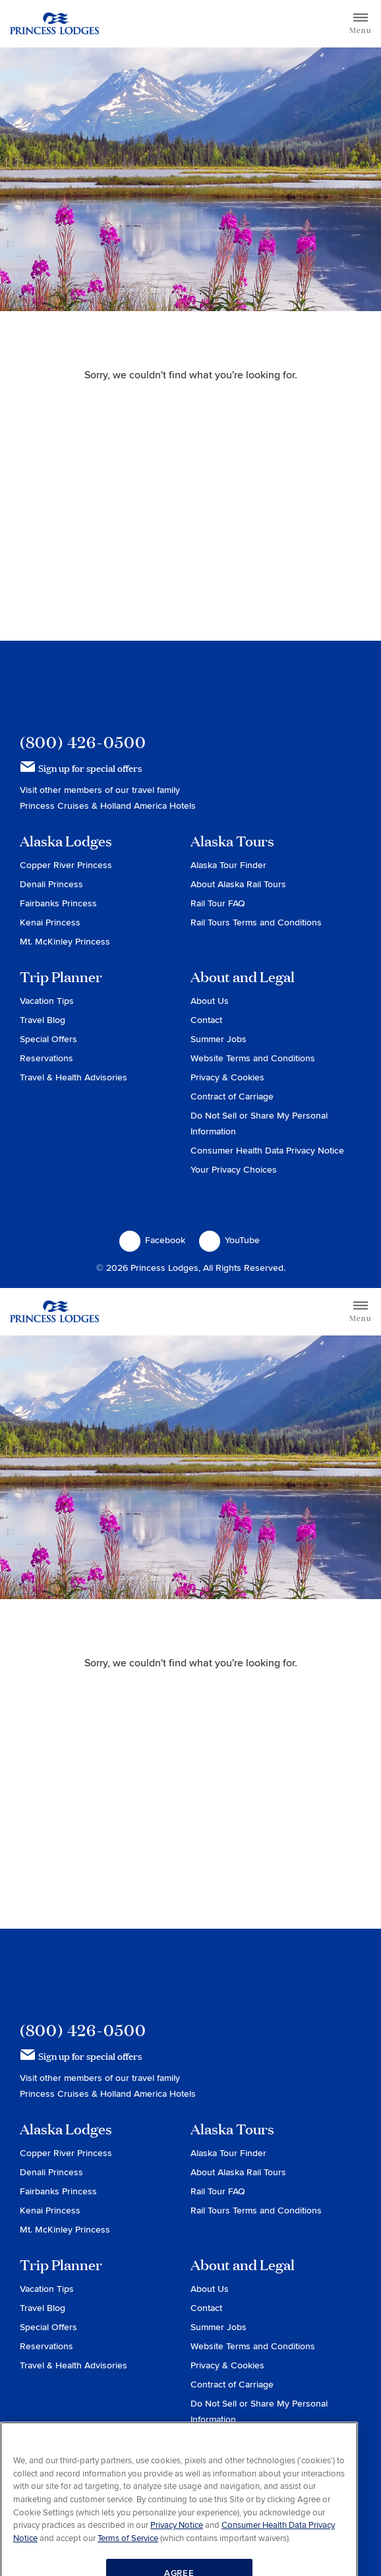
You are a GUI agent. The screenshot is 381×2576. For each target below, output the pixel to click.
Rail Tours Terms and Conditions (256, 922)
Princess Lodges (93, 686)
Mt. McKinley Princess (65, 941)
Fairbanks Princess (58, 903)
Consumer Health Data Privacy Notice (267, 1150)
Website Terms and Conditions (252, 1058)
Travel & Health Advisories (73, 1077)
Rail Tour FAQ (217, 903)
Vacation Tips (47, 1001)
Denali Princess (51, 884)
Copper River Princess (66, 865)
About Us (209, 1001)
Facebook (152, 1241)
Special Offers (48, 1039)
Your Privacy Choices (233, 1169)
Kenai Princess (50, 922)
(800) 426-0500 (83, 742)
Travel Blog (42, 1020)
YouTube (229, 1241)
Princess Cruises (56, 805)
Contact (206, 1020)
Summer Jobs (218, 1039)
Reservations (46, 1058)
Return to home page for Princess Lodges (54, 24)
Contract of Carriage (232, 1096)
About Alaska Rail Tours (238, 884)
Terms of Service (128, 2564)
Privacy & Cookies (227, 1077)
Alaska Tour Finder (228, 865)
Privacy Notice (176, 2551)
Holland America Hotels (148, 805)
